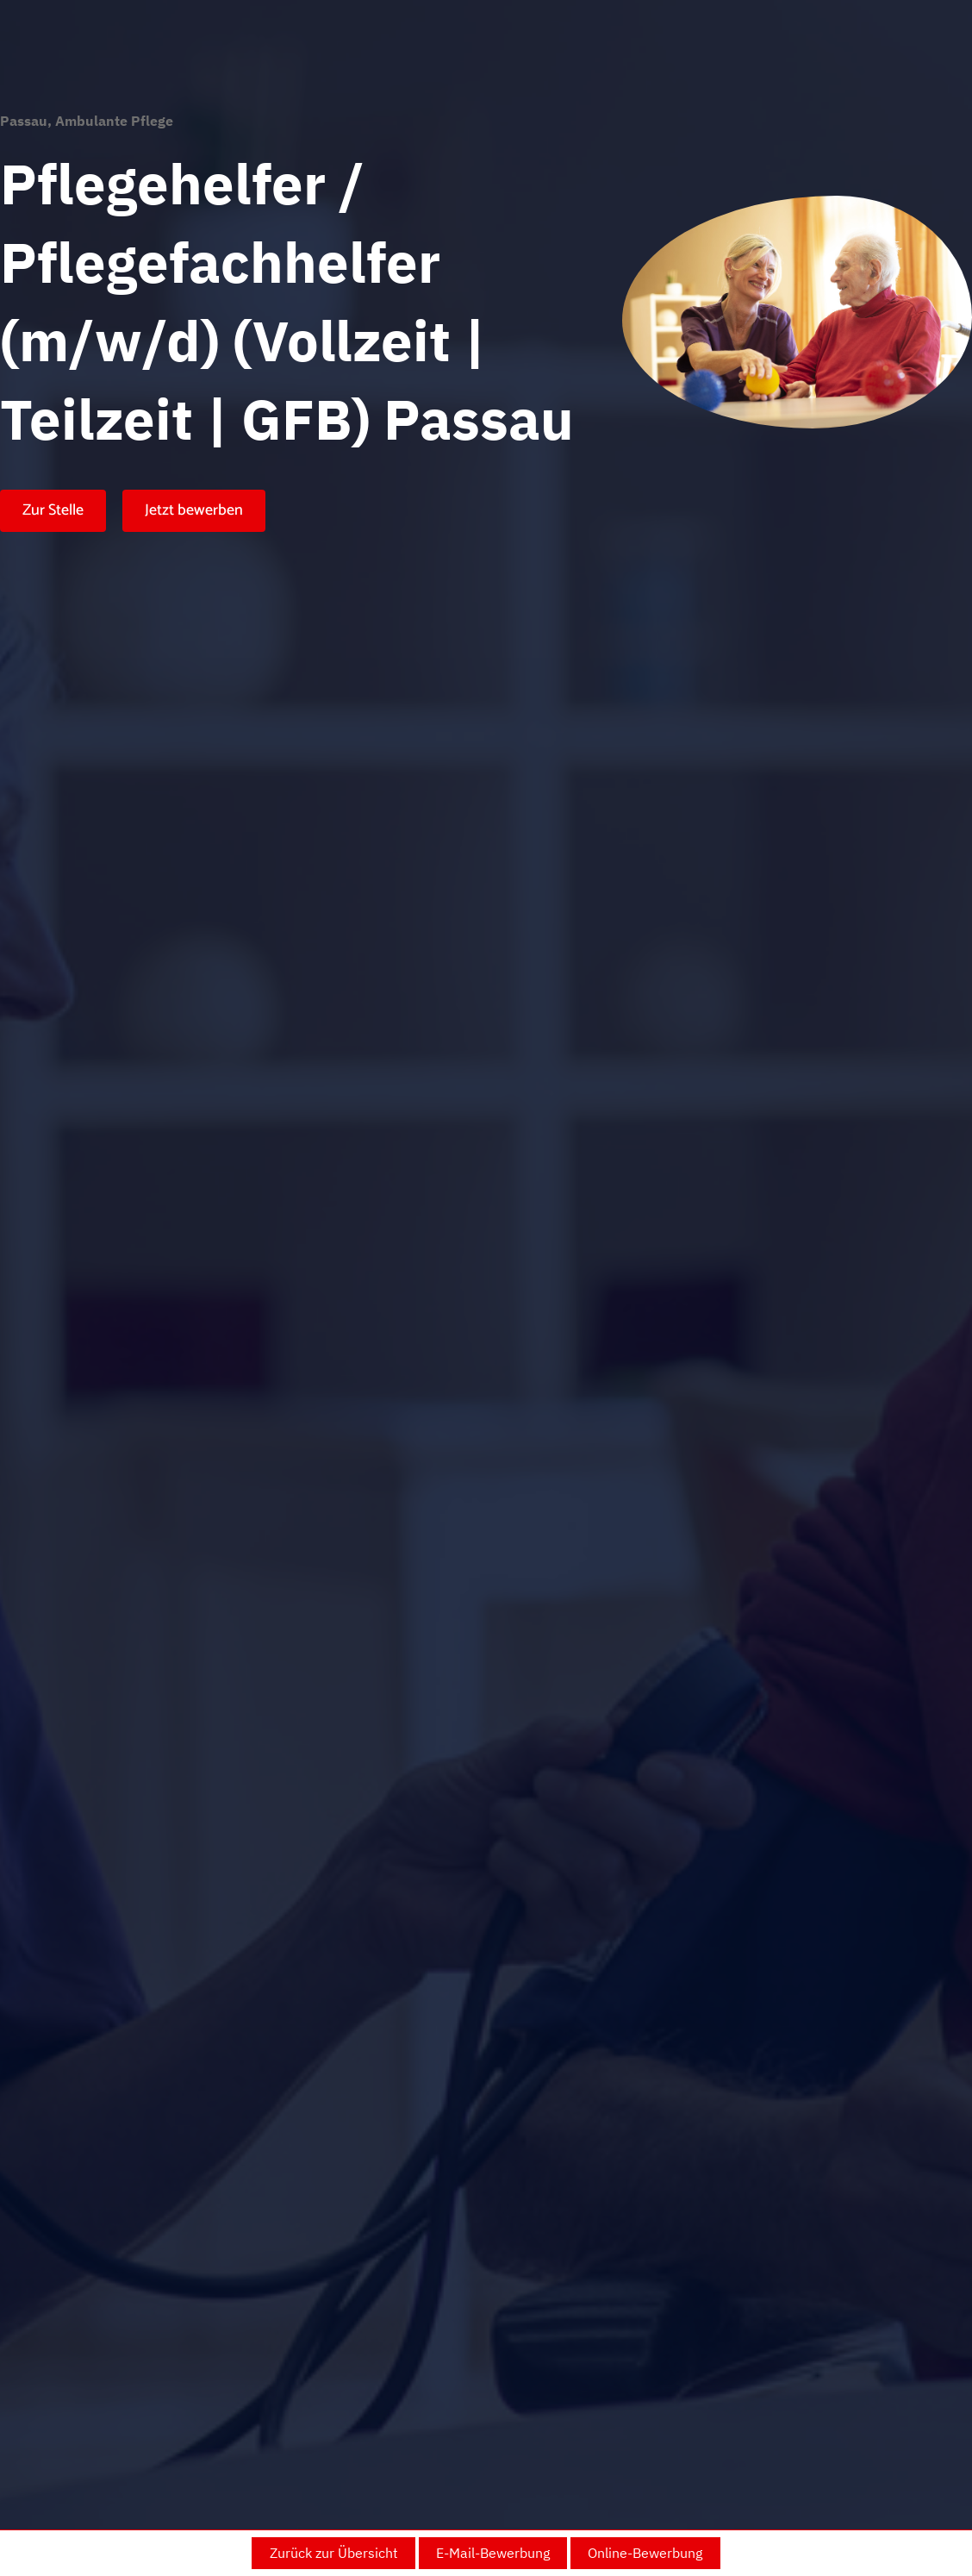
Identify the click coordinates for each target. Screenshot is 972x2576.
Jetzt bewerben (194, 510)
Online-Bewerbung (645, 2552)
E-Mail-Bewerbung (493, 2552)
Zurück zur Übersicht (334, 2552)
